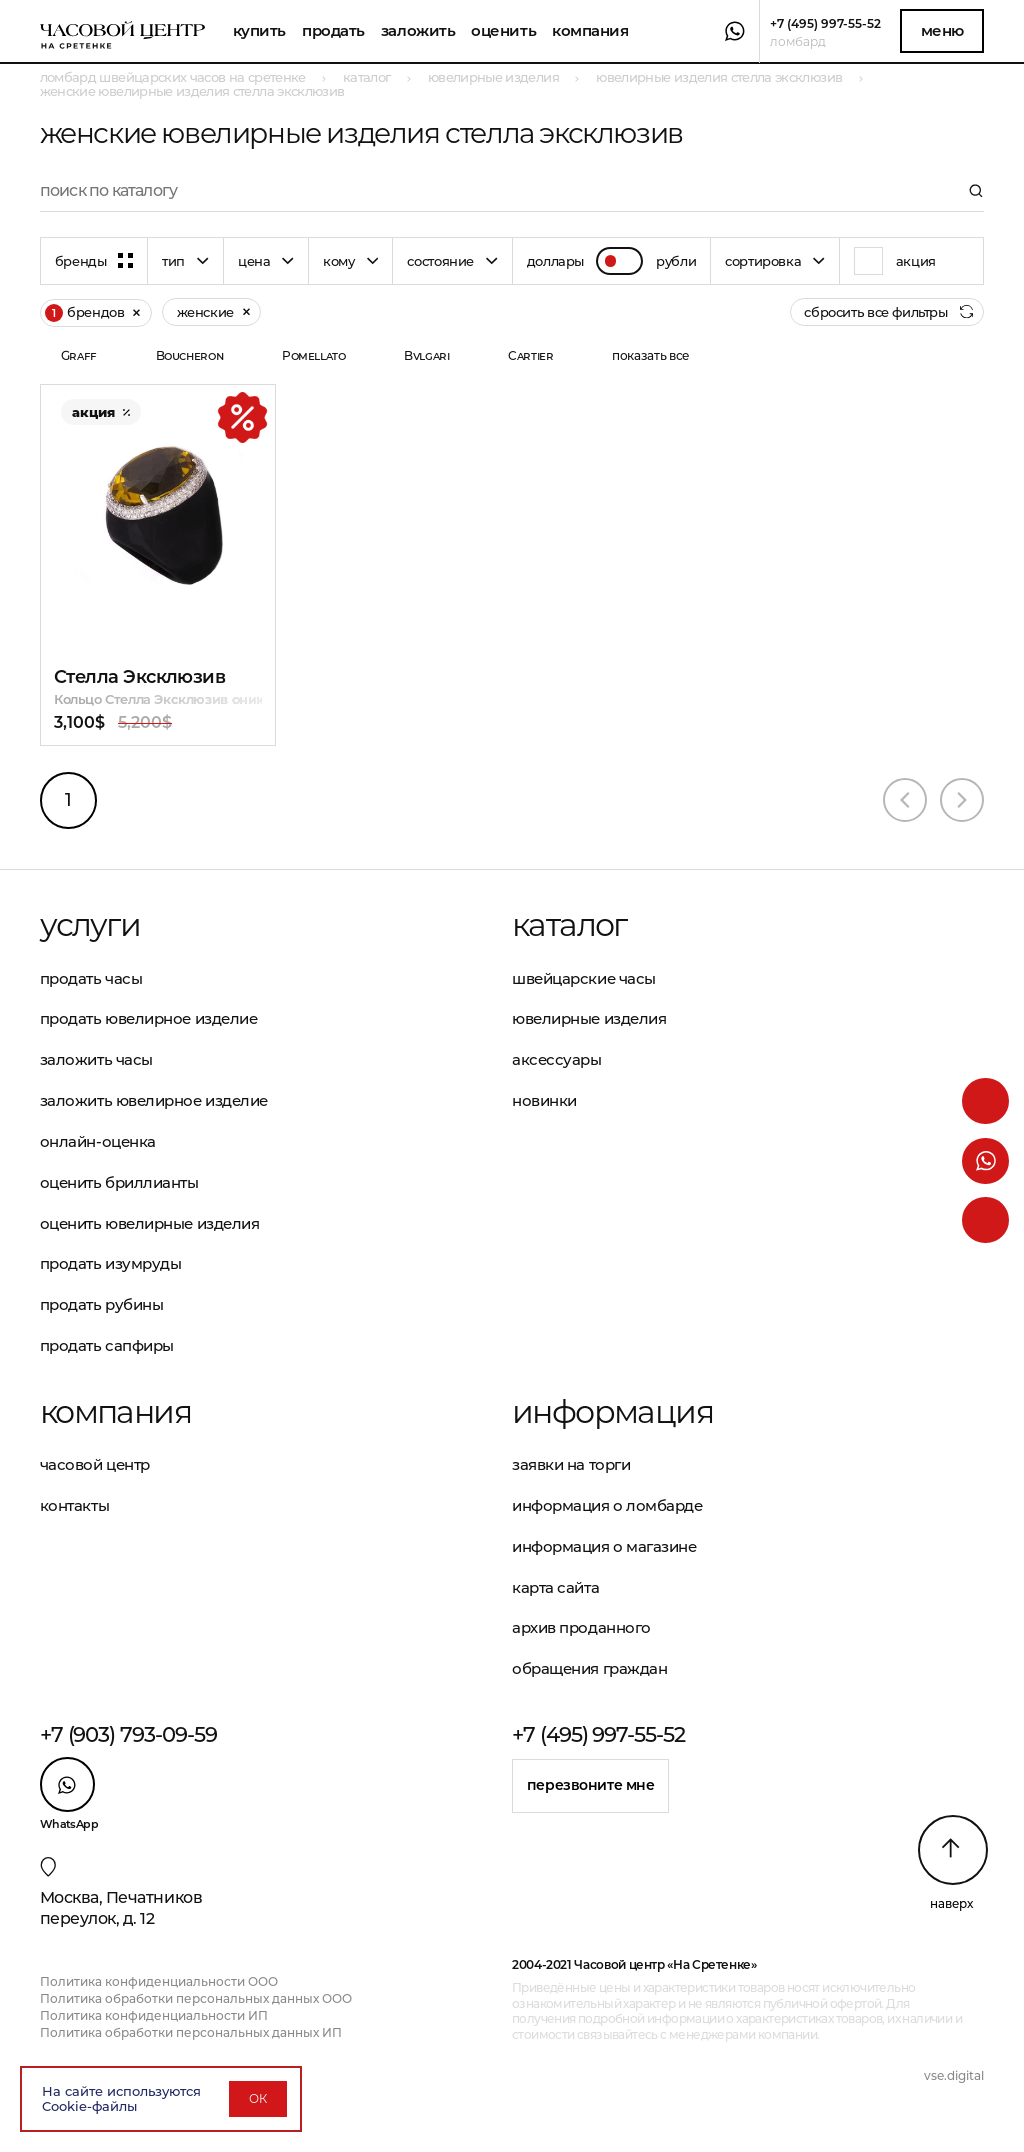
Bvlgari (426, 355)
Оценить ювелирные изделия (150, 1223)
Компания (590, 30)
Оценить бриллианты (119, 1182)
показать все (651, 355)
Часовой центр (95, 1464)
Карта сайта (555, 1587)
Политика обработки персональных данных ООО (196, 1998)
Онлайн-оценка (98, 1141)
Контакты (74, 1505)
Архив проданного (581, 1627)
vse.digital (954, 2075)
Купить (259, 30)
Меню (942, 30)
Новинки (544, 1100)
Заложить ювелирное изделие (154, 1100)
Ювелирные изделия (589, 1018)
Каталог (569, 925)
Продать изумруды (111, 1263)
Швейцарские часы (584, 978)
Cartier (530, 355)
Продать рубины (102, 1304)
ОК (258, 2098)
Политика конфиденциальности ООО (159, 1981)
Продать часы (91, 978)
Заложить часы (96, 1059)
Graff (79, 355)
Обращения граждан (589, 1668)
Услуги (90, 925)
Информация (612, 1412)
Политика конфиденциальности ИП (154, 2015)
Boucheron (190, 355)
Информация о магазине (604, 1546)
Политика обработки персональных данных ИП (191, 2032)
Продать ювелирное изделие (149, 1018)
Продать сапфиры (107, 1345)
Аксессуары (557, 1059)
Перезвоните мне (591, 1785)
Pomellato (314, 355)
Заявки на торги (571, 1464)
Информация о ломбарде (607, 1505)
